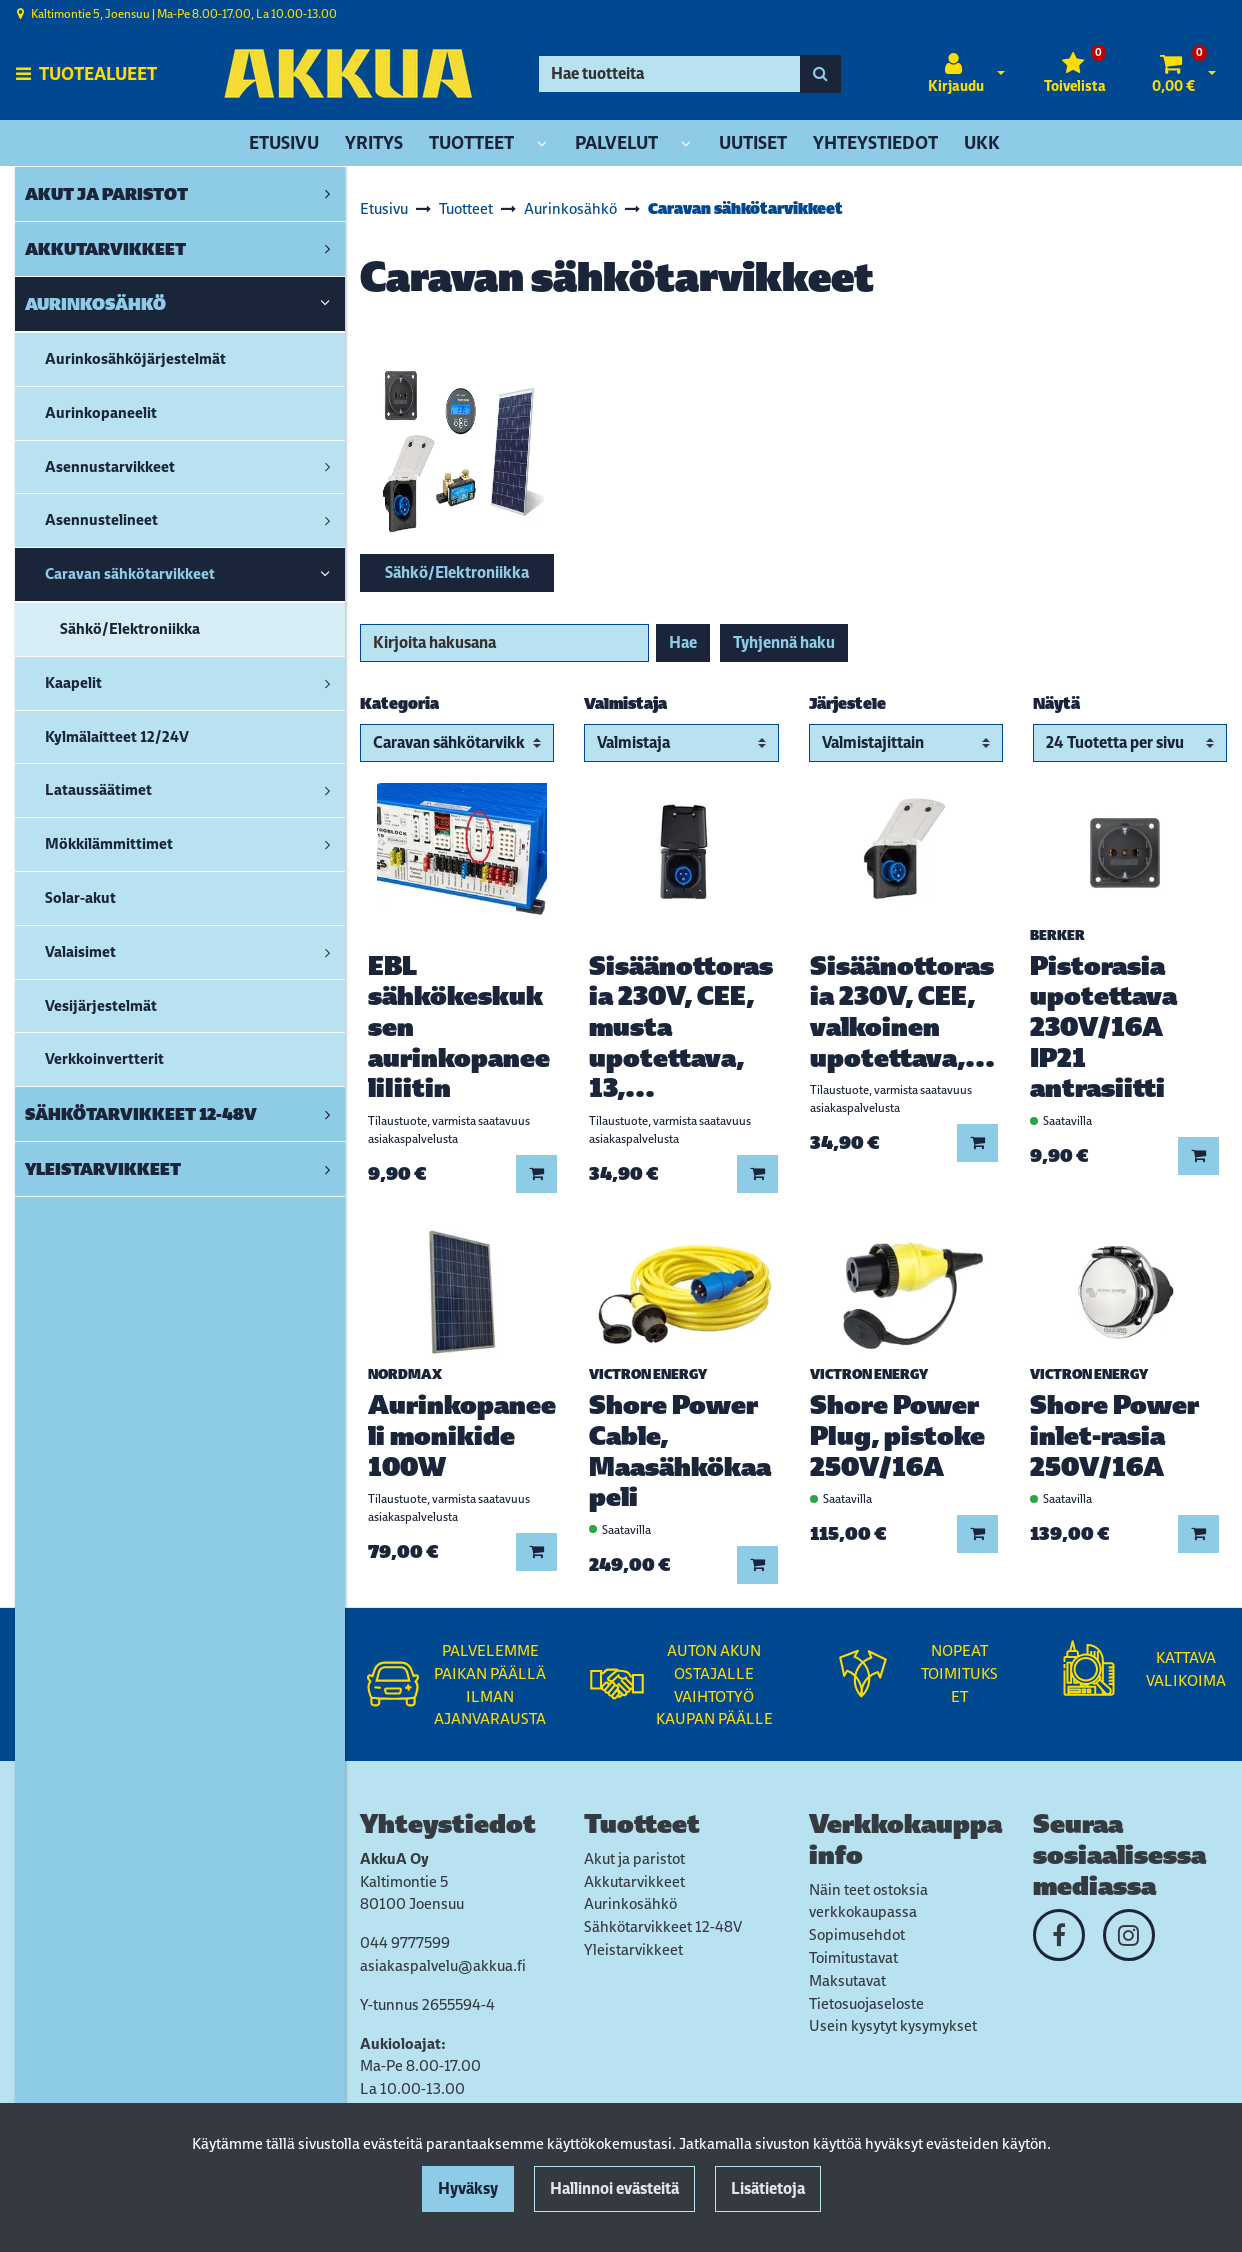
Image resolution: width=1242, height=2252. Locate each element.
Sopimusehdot (857, 1934)
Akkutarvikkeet (634, 1881)
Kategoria (399, 703)
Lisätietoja (768, 2188)
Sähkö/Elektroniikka (457, 572)
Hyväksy (468, 2188)
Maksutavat (847, 1980)
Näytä (1056, 703)
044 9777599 (405, 1942)
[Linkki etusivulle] (348, 73)
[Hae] (669, 74)
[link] (327, 194)
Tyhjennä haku (784, 642)
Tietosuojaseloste (866, 2003)
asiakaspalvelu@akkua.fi (443, 1965)
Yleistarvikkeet (633, 1949)
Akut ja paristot (634, 1858)
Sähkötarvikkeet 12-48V (663, 1926)
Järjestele (847, 703)
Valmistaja (625, 703)
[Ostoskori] (1173, 74)
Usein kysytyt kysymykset (893, 2025)
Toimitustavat (853, 1957)
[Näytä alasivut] (542, 144)
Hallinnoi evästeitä (614, 2188)
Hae (683, 642)
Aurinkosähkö (630, 1903)
